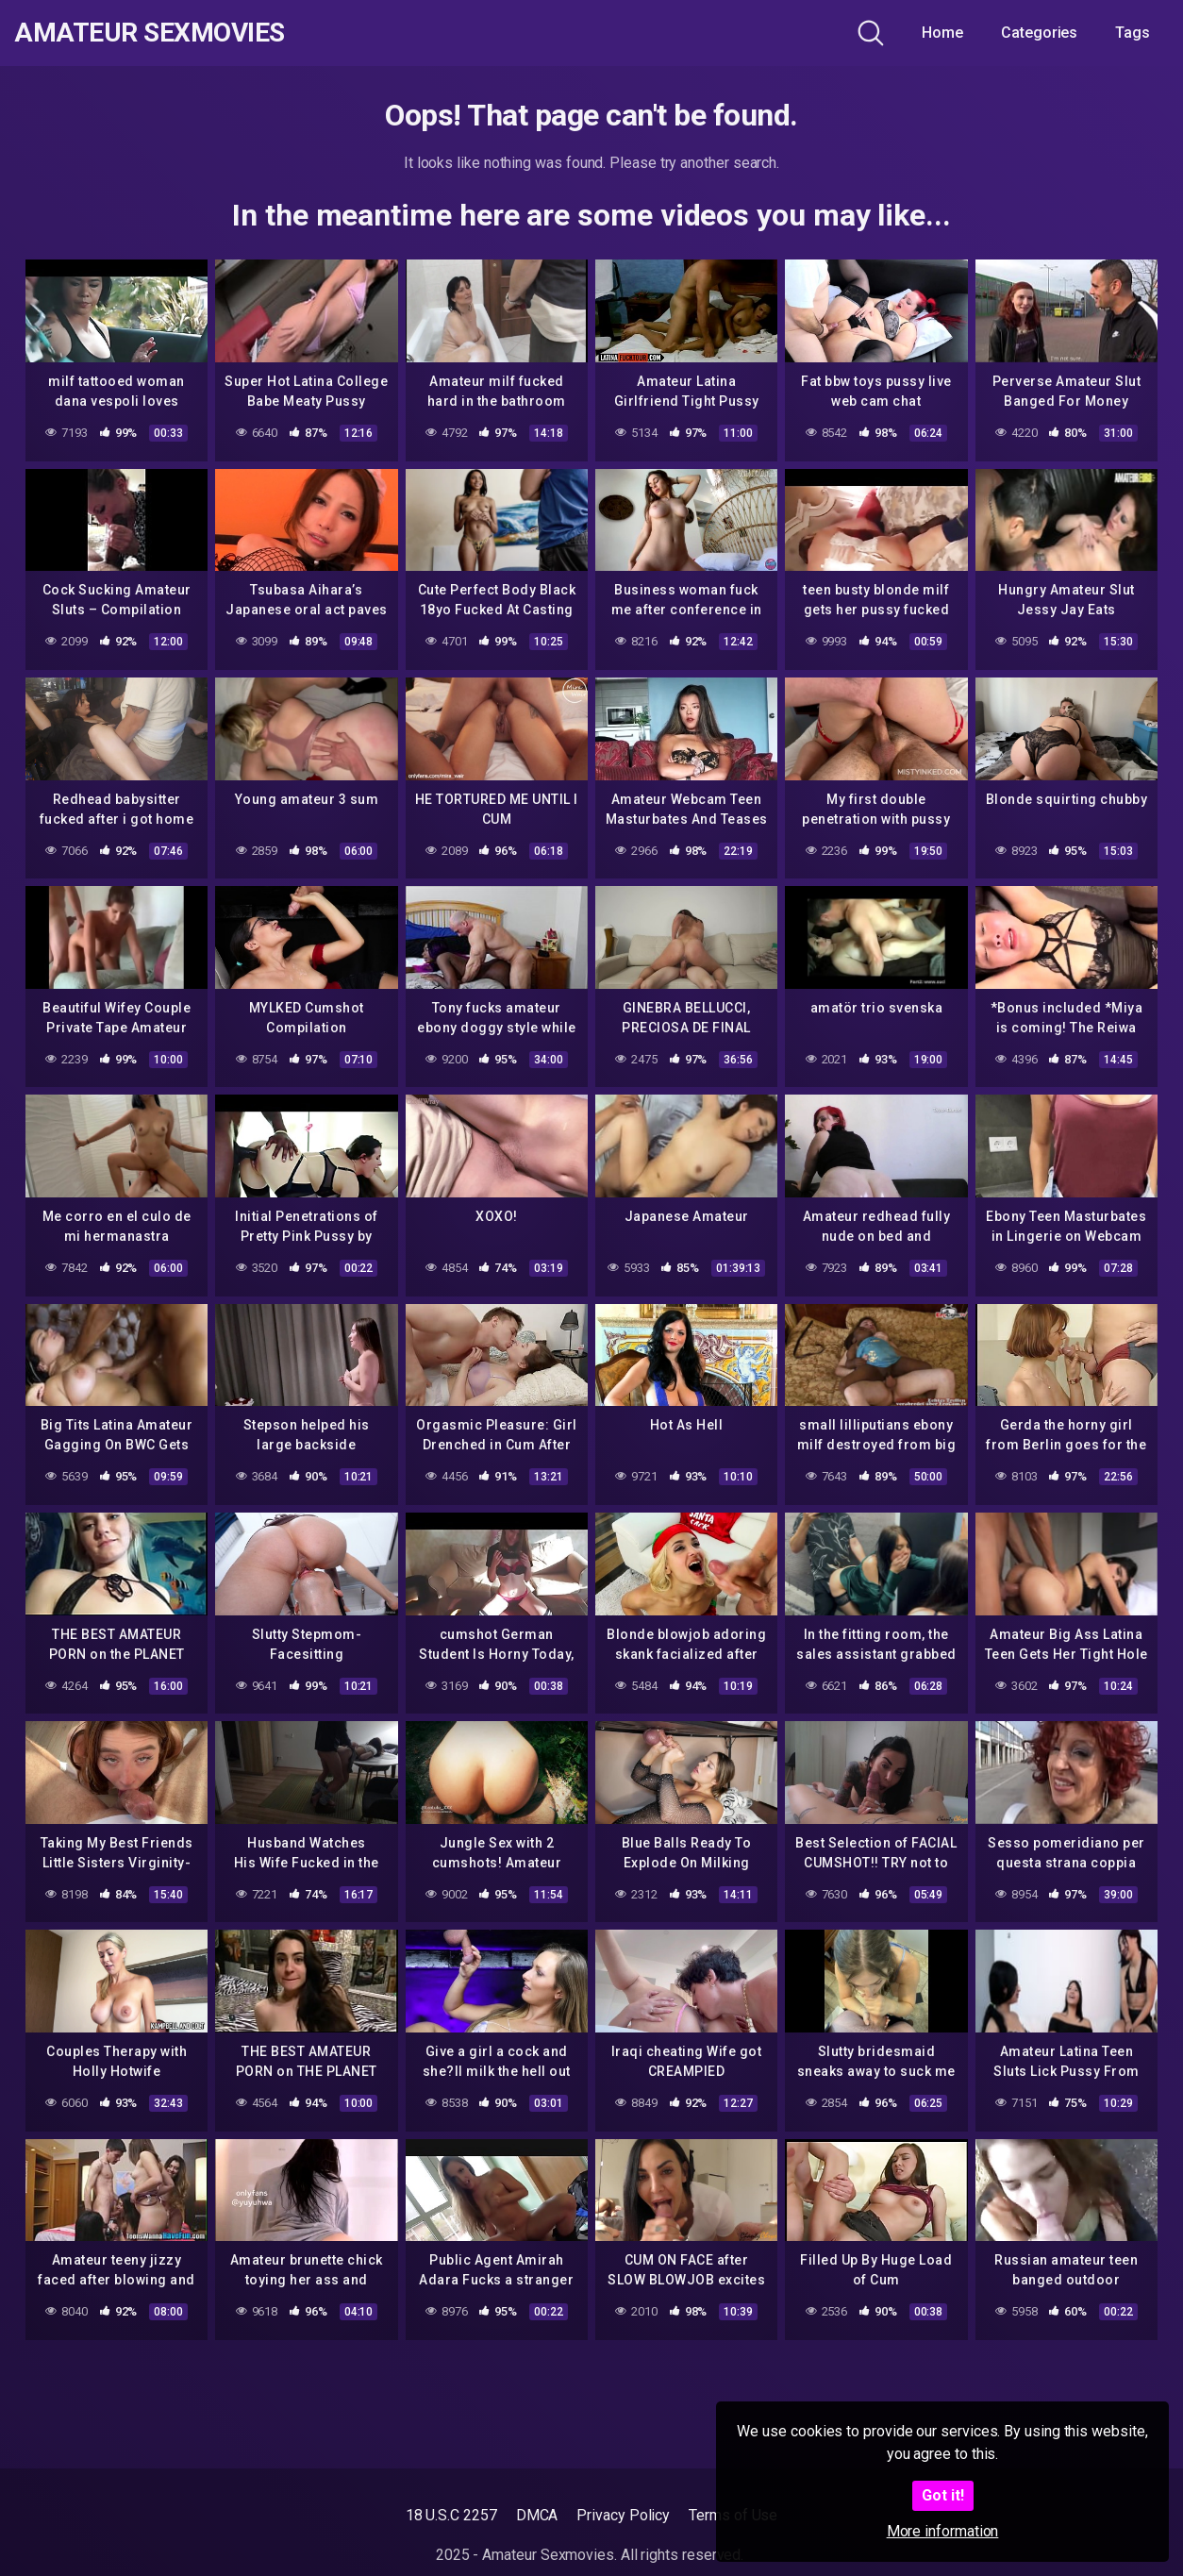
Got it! (943, 2495)
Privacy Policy (623, 2515)
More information (943, 2531)
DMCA (537, 2515)
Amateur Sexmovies (149, 33)
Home (942, 33)
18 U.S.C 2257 (451, 2515)
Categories (1039, 33)
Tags (1132, 33)
